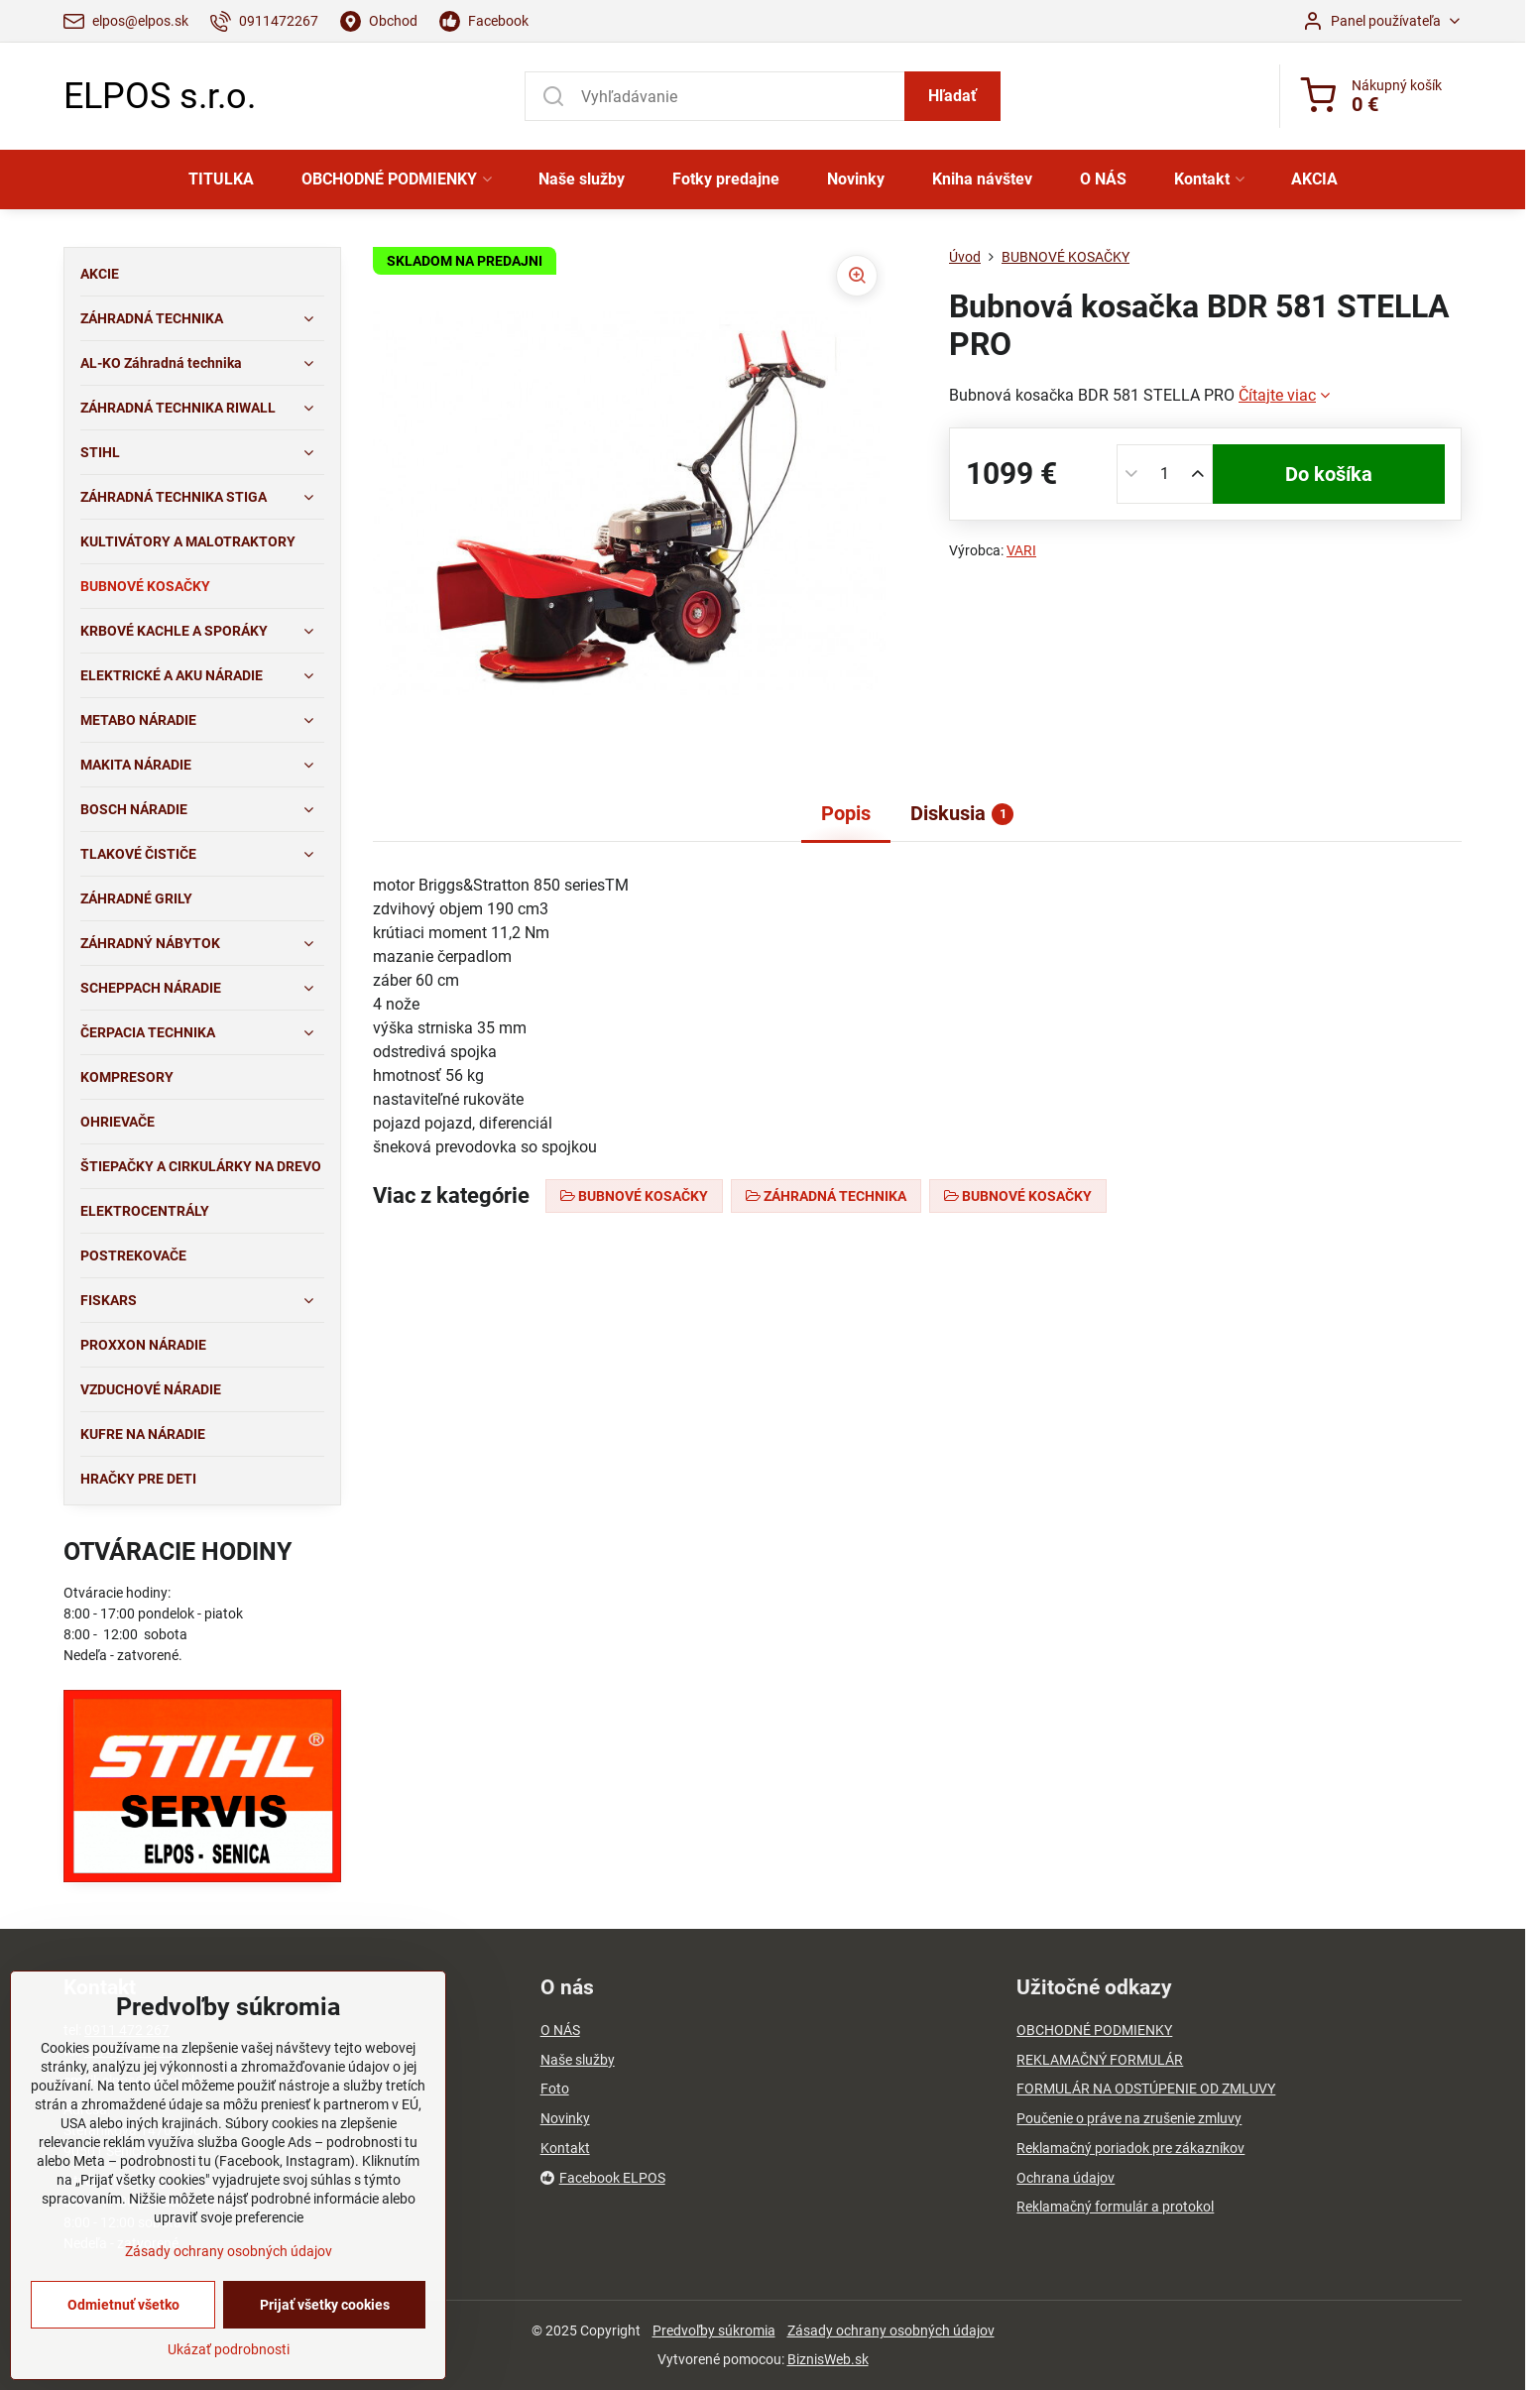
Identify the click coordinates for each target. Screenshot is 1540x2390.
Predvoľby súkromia (713, 2330)
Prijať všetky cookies (325, 2305)
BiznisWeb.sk (828, 2359)
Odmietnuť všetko (123, 2305)
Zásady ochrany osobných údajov (891, 2330)
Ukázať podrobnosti (229, 2349)
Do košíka (1328, 474)
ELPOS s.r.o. (159, 96)
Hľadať (952, 95)
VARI (1021, 550)
